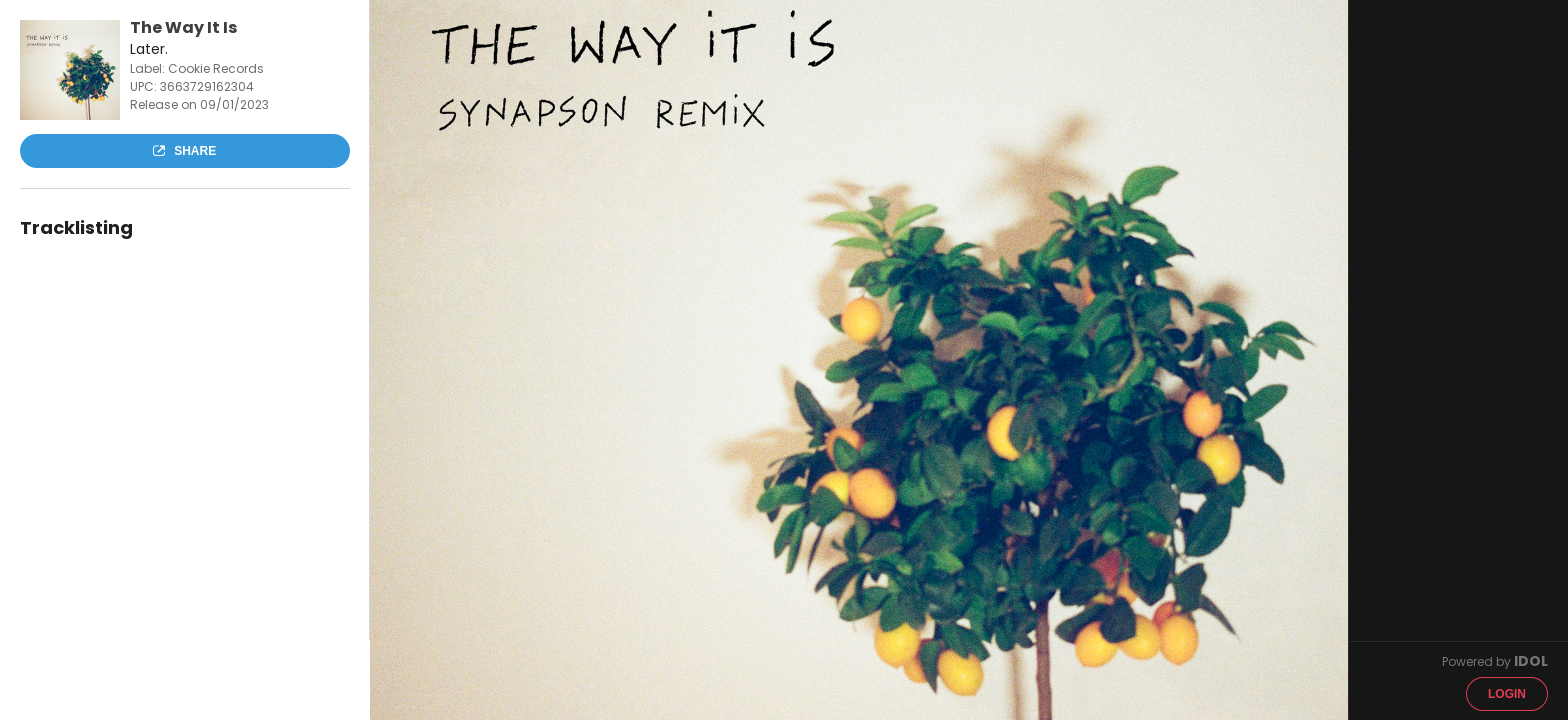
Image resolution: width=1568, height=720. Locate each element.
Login (1507, 694)
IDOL (1531, 661)
